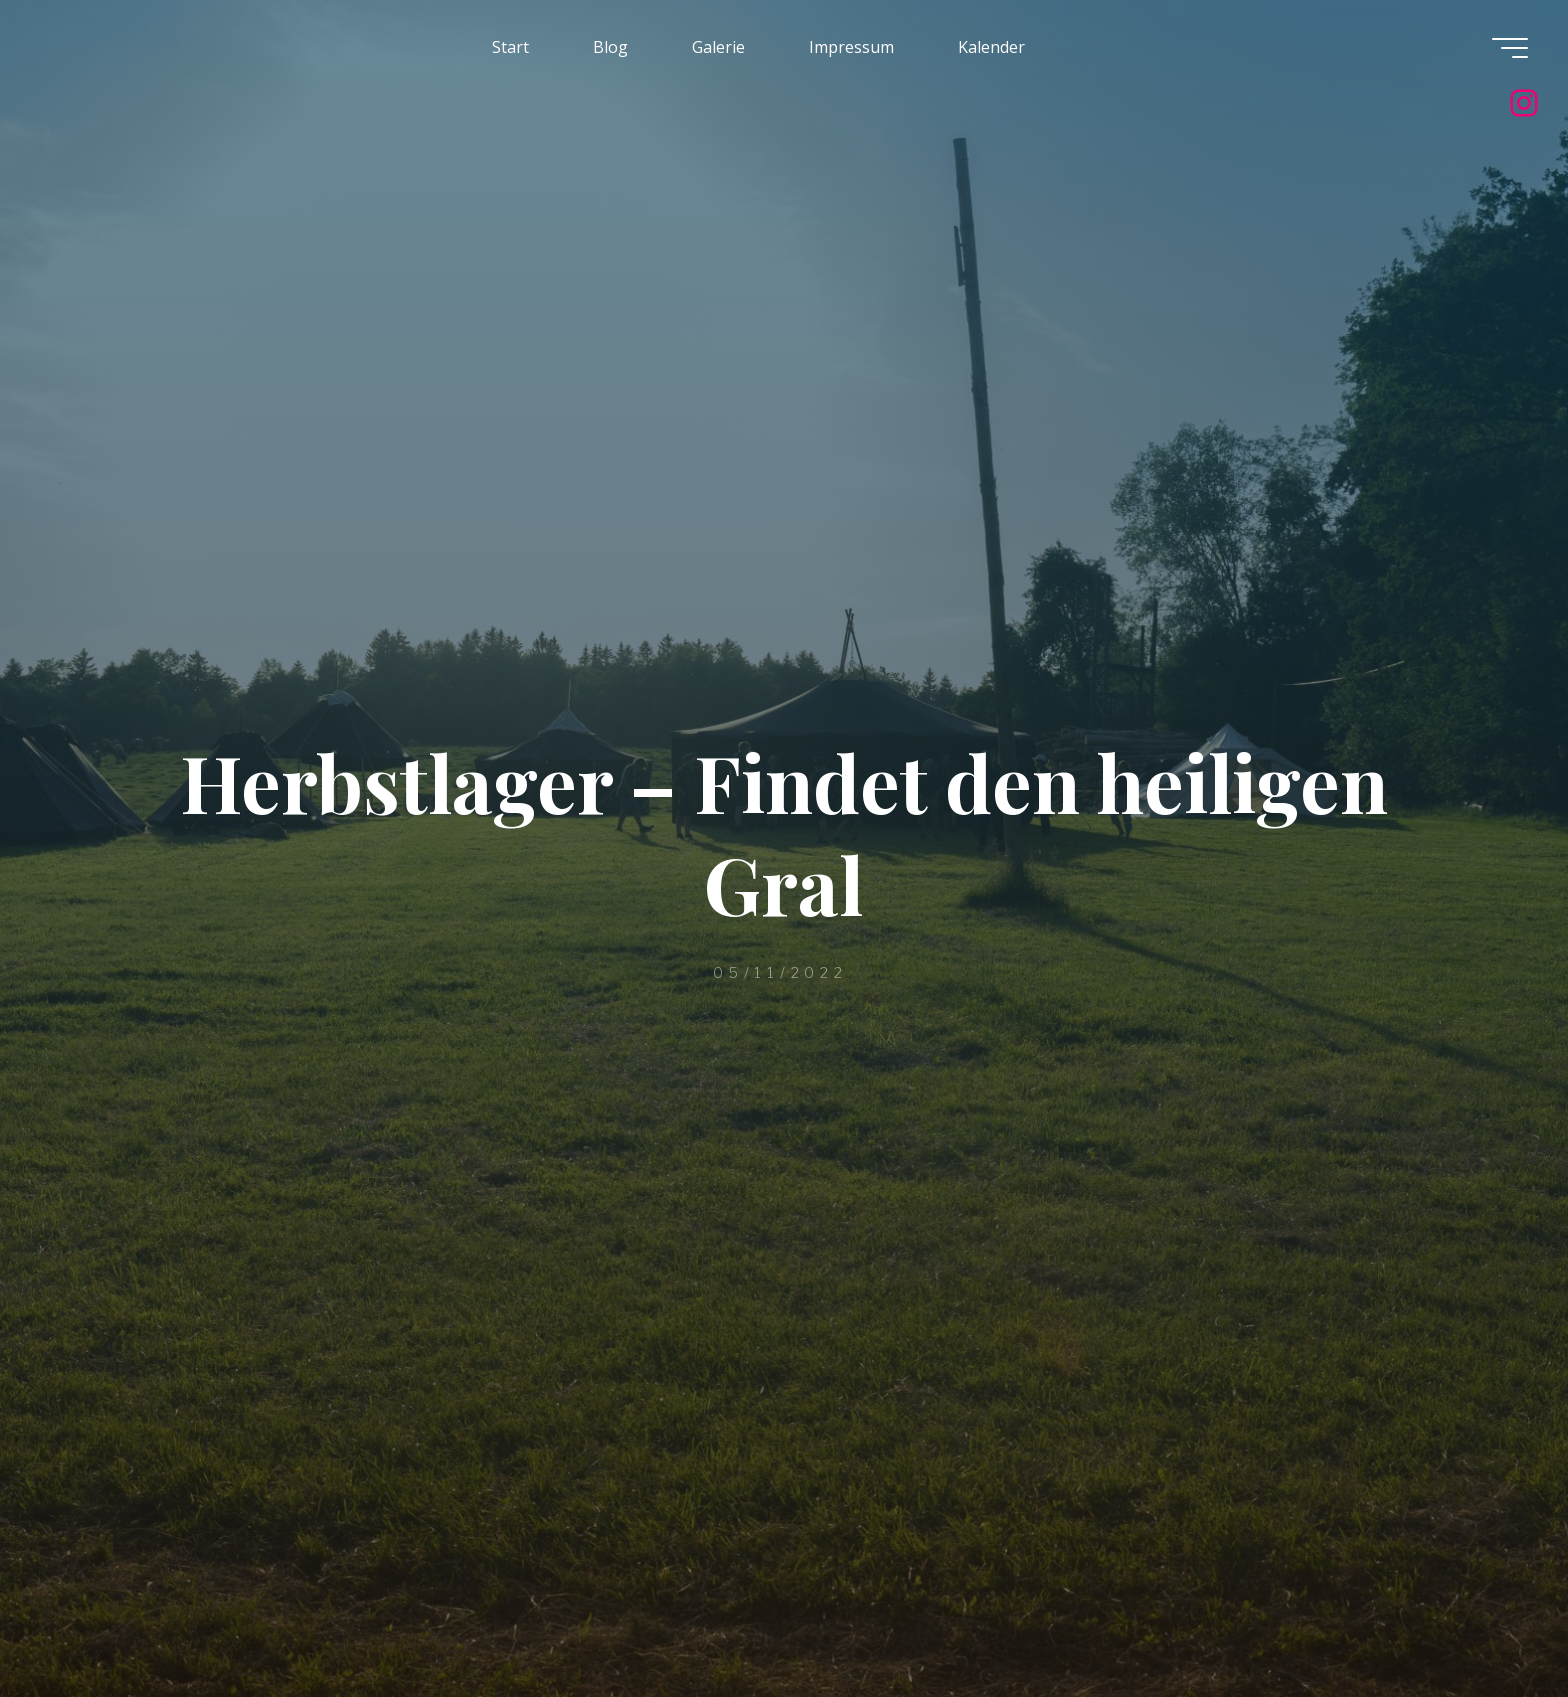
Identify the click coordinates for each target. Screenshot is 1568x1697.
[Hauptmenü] (1510, 48)
